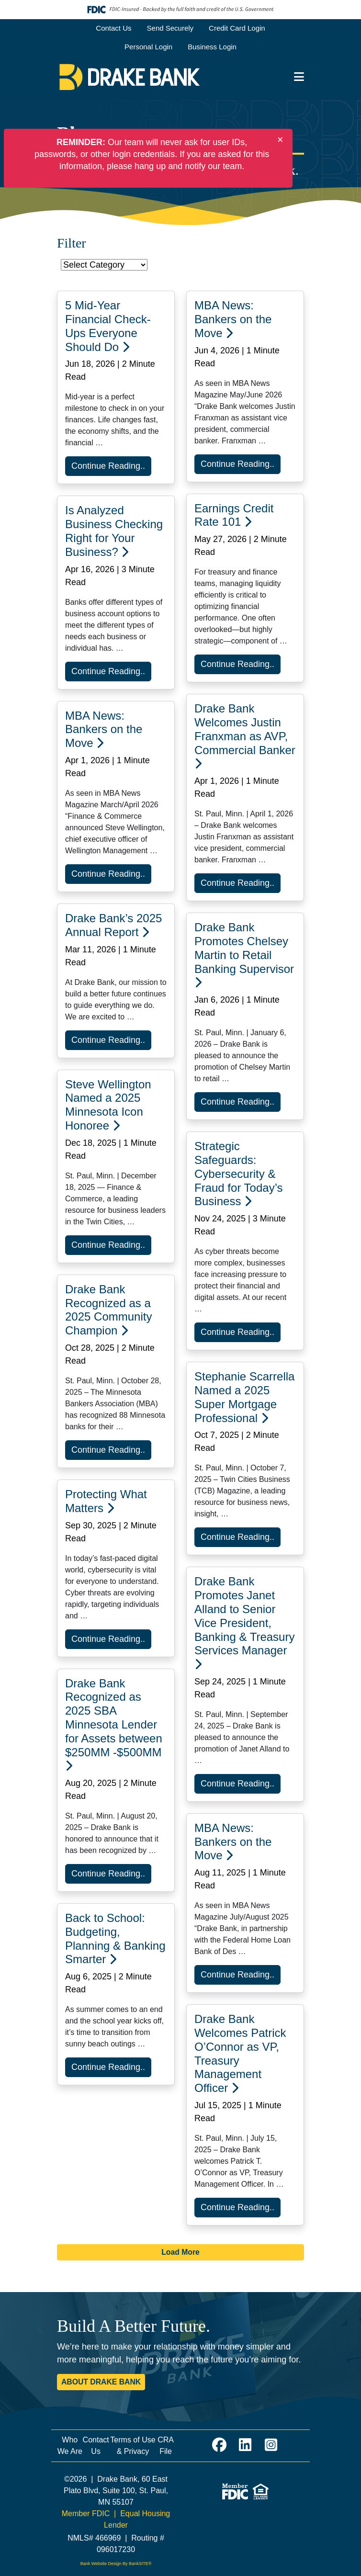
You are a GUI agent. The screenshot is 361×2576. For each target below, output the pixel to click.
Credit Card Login (237, 28)
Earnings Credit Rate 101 (233, 515)
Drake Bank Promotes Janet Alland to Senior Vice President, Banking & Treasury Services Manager (244, 1622)
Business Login (212, 47)
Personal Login (148, 47)
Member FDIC (86, 2513)
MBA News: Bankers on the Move (232, 319)
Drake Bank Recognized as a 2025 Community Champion (108, 1310)
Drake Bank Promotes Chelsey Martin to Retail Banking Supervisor (244, 954)
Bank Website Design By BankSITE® (116, 2563)
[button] (299, 77)
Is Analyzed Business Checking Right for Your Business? (114, 531)
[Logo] (129, 77)
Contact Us (113, 28)
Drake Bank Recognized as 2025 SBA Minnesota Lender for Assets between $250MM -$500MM (113, 1724)
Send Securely (170, 28)
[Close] (280, 139)
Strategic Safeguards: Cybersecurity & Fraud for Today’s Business (238, 1174)
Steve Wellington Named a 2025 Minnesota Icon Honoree (108, 1105)
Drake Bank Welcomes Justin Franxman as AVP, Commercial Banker (244, 735)
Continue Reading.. (108, 466)
